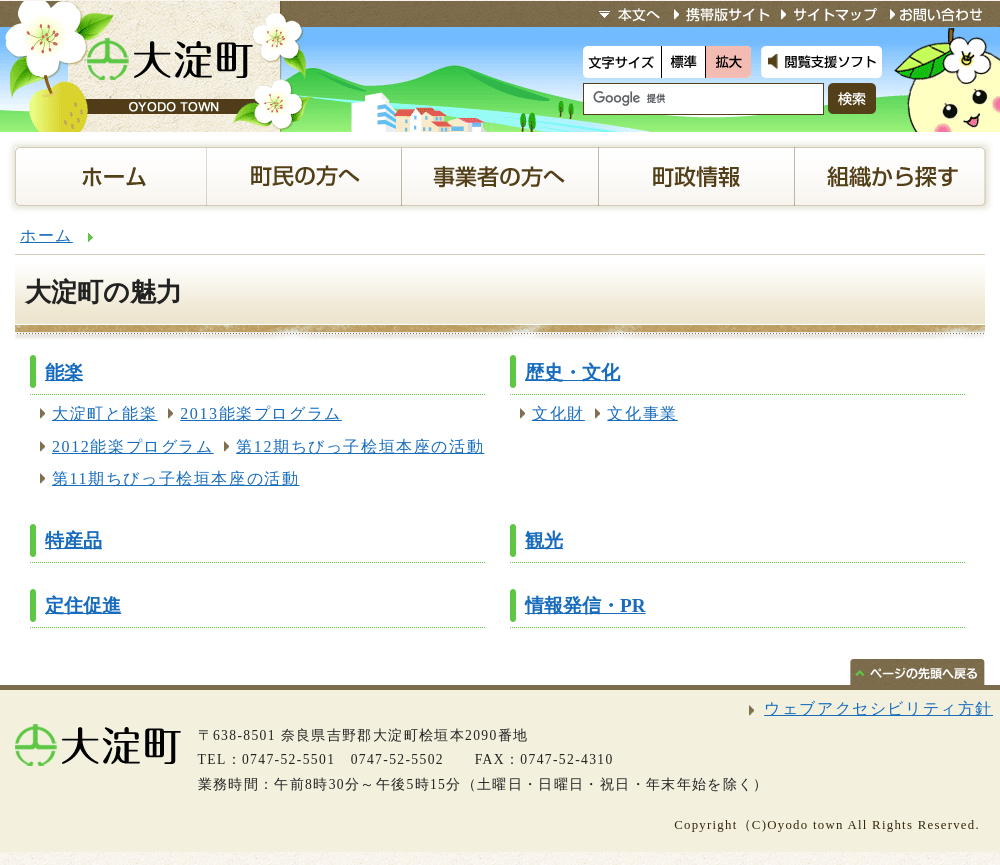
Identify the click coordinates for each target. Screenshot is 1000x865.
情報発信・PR (585, 605)
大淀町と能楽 (105, 413)
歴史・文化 (572, 372)
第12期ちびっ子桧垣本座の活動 (360, 446)
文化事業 (642, 413)
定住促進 (83, 605)
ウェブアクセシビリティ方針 (878, 708)
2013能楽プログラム (261, 413)
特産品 (73, 540)
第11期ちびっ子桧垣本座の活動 (175, 478)
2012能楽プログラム (133, 446)
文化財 (558, 413)
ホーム (46, 235)
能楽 (64, 372)
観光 (544, 540)
